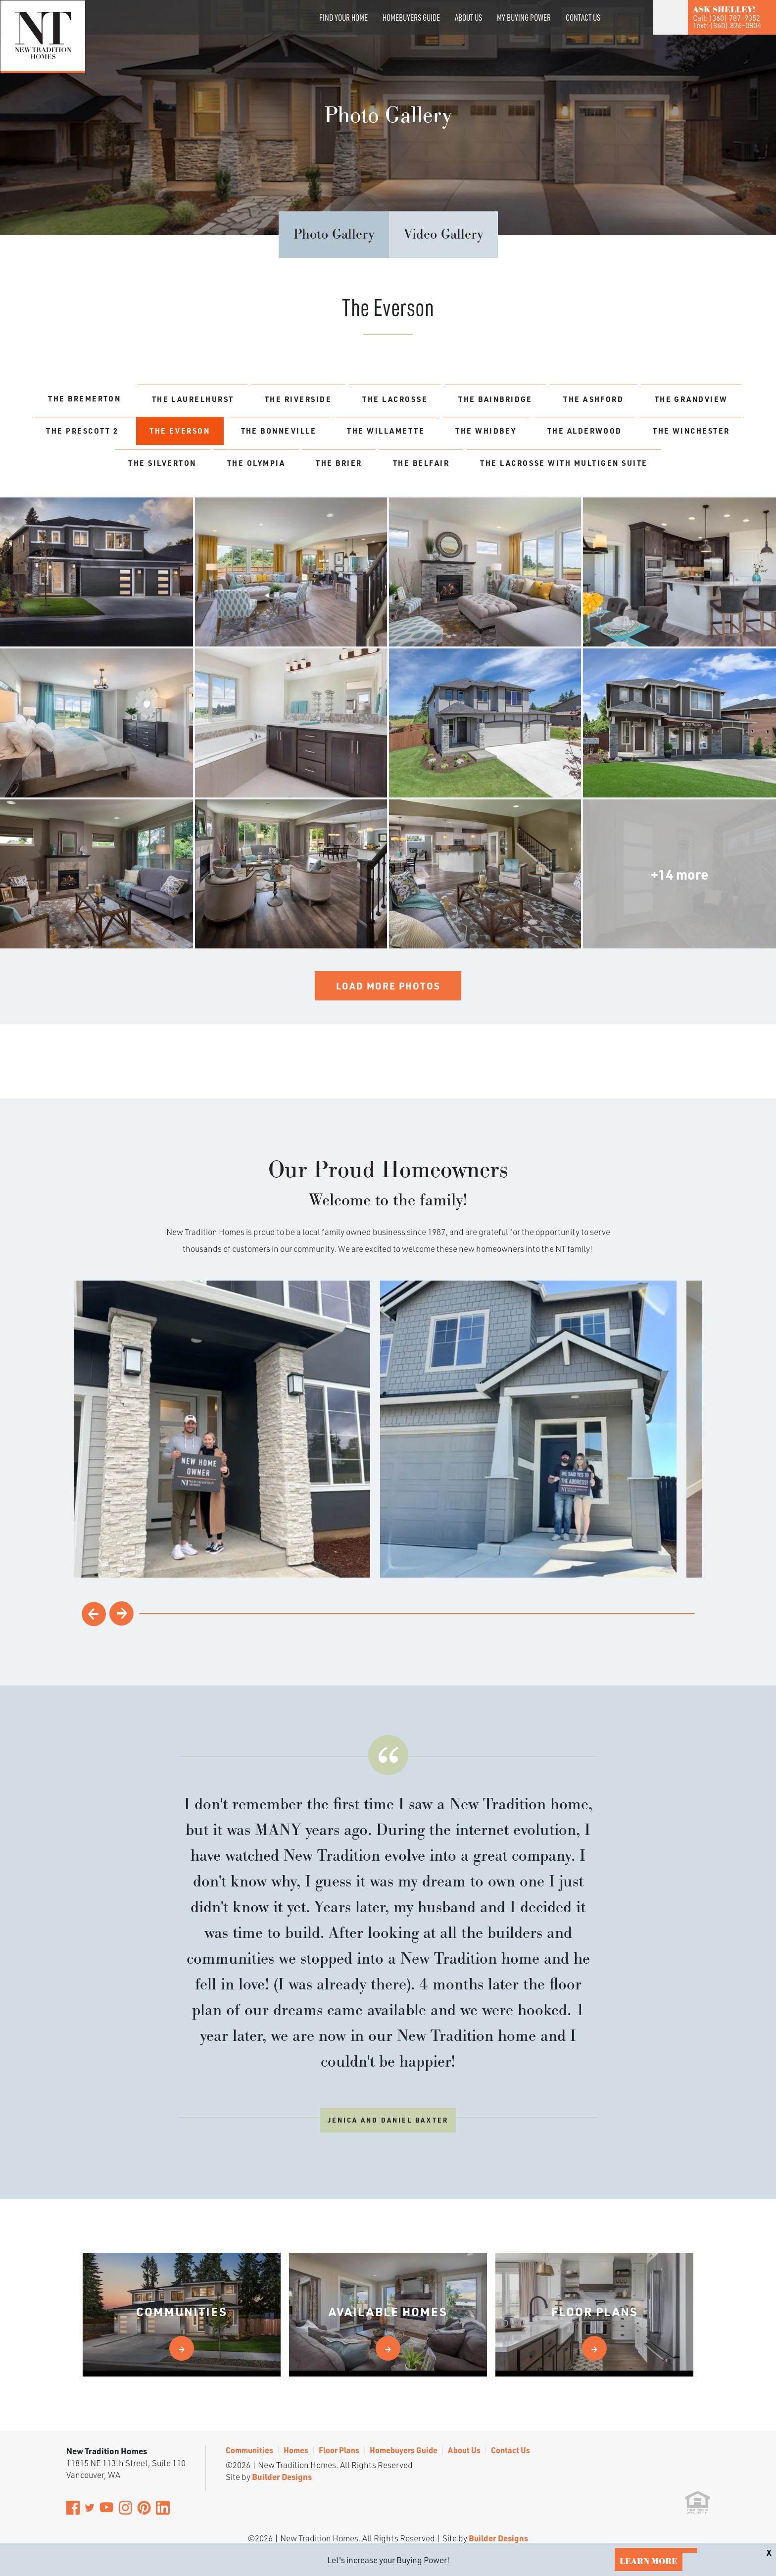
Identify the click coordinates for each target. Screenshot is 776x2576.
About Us (468, 17)
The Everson (334, 434)
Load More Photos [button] (388, 1028)
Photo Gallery (333, 234)
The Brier (558, 469)
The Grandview (115, 434)
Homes (296, 2399)
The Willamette (559, 434)
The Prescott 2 (228, 434)
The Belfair (649, 469)
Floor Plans (339, 2399)
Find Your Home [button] (343, 17)
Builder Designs (282, 2426)
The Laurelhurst (231, 399)
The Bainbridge (563, 399)
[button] (617, 31)
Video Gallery (443, 234)
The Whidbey (667, 434)
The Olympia (467, 469)
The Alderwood (136, 469)
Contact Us (583, 17)
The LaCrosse (452, 399)
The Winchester (252, 469)
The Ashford (670, 399)
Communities (249, 2399)
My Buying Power (524, 17)
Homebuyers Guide (411, 17)
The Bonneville (442, 434)
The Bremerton (112, 399)
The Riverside (346, 399)
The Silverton (365, 469)
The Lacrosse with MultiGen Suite (388, 503)
